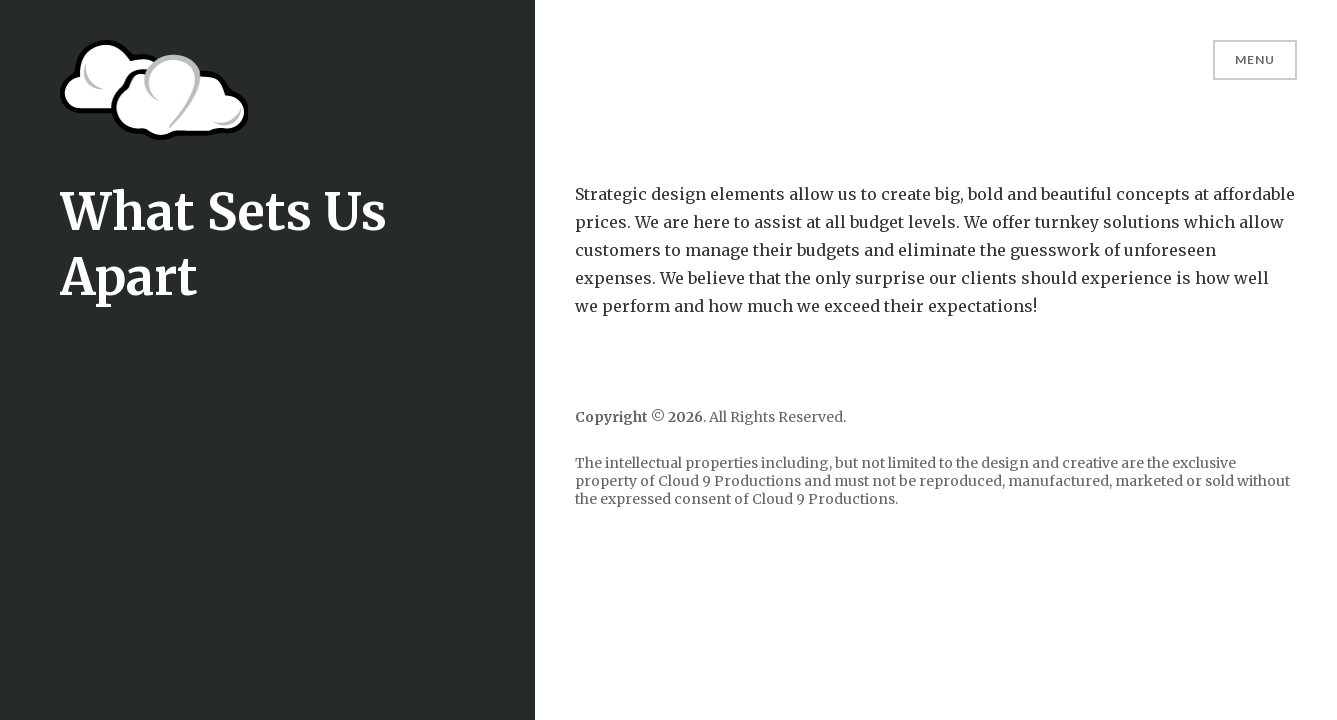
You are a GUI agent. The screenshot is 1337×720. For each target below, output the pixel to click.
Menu (1255, 59)
